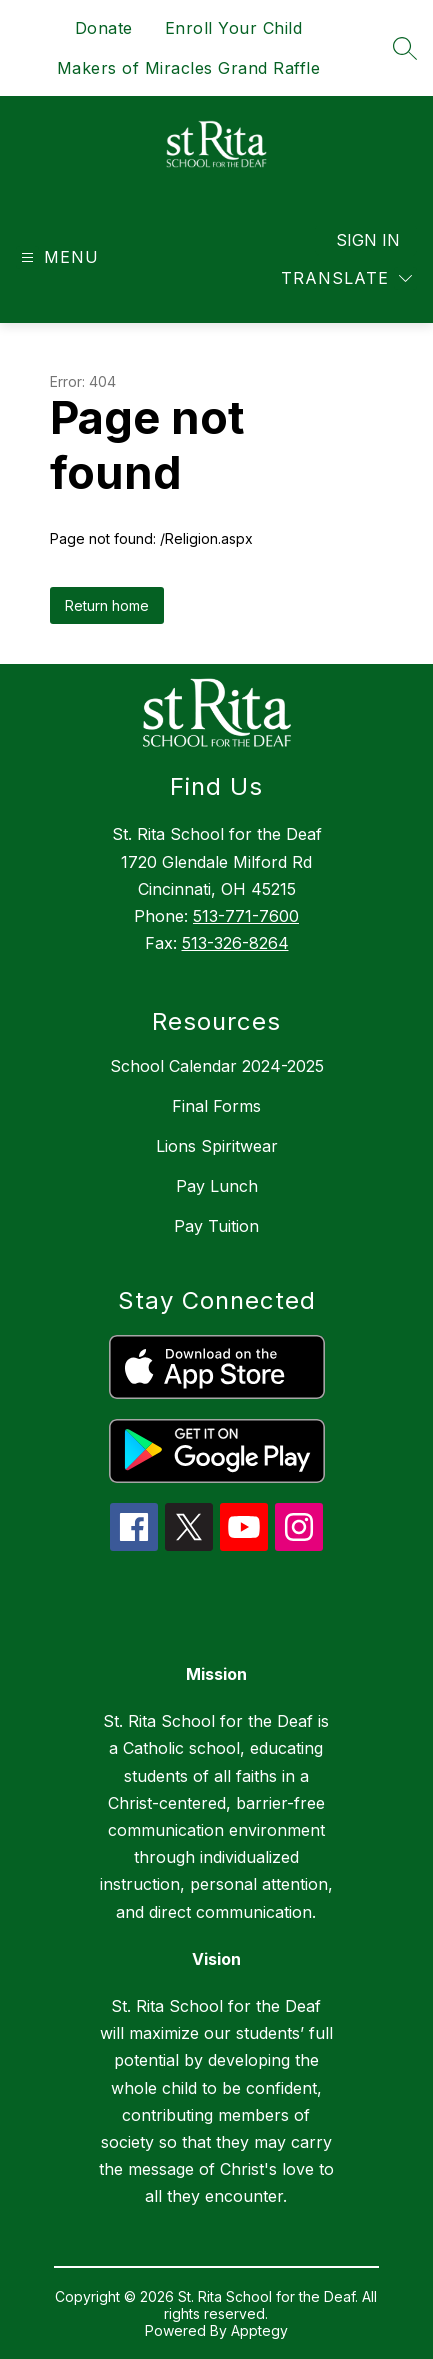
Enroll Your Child (234, 28)
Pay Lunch (217, 1186)
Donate (104, 28)
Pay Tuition (216, 1226)
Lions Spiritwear (217, 1146)
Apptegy (259, 2330)
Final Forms (216, 1106)
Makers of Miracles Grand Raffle (189, 68)
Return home (107, 605)
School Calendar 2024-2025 (217, 1066)
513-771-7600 (246, 916)
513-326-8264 (235, 943)
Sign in (368, 240)
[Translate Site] (346, 278)
